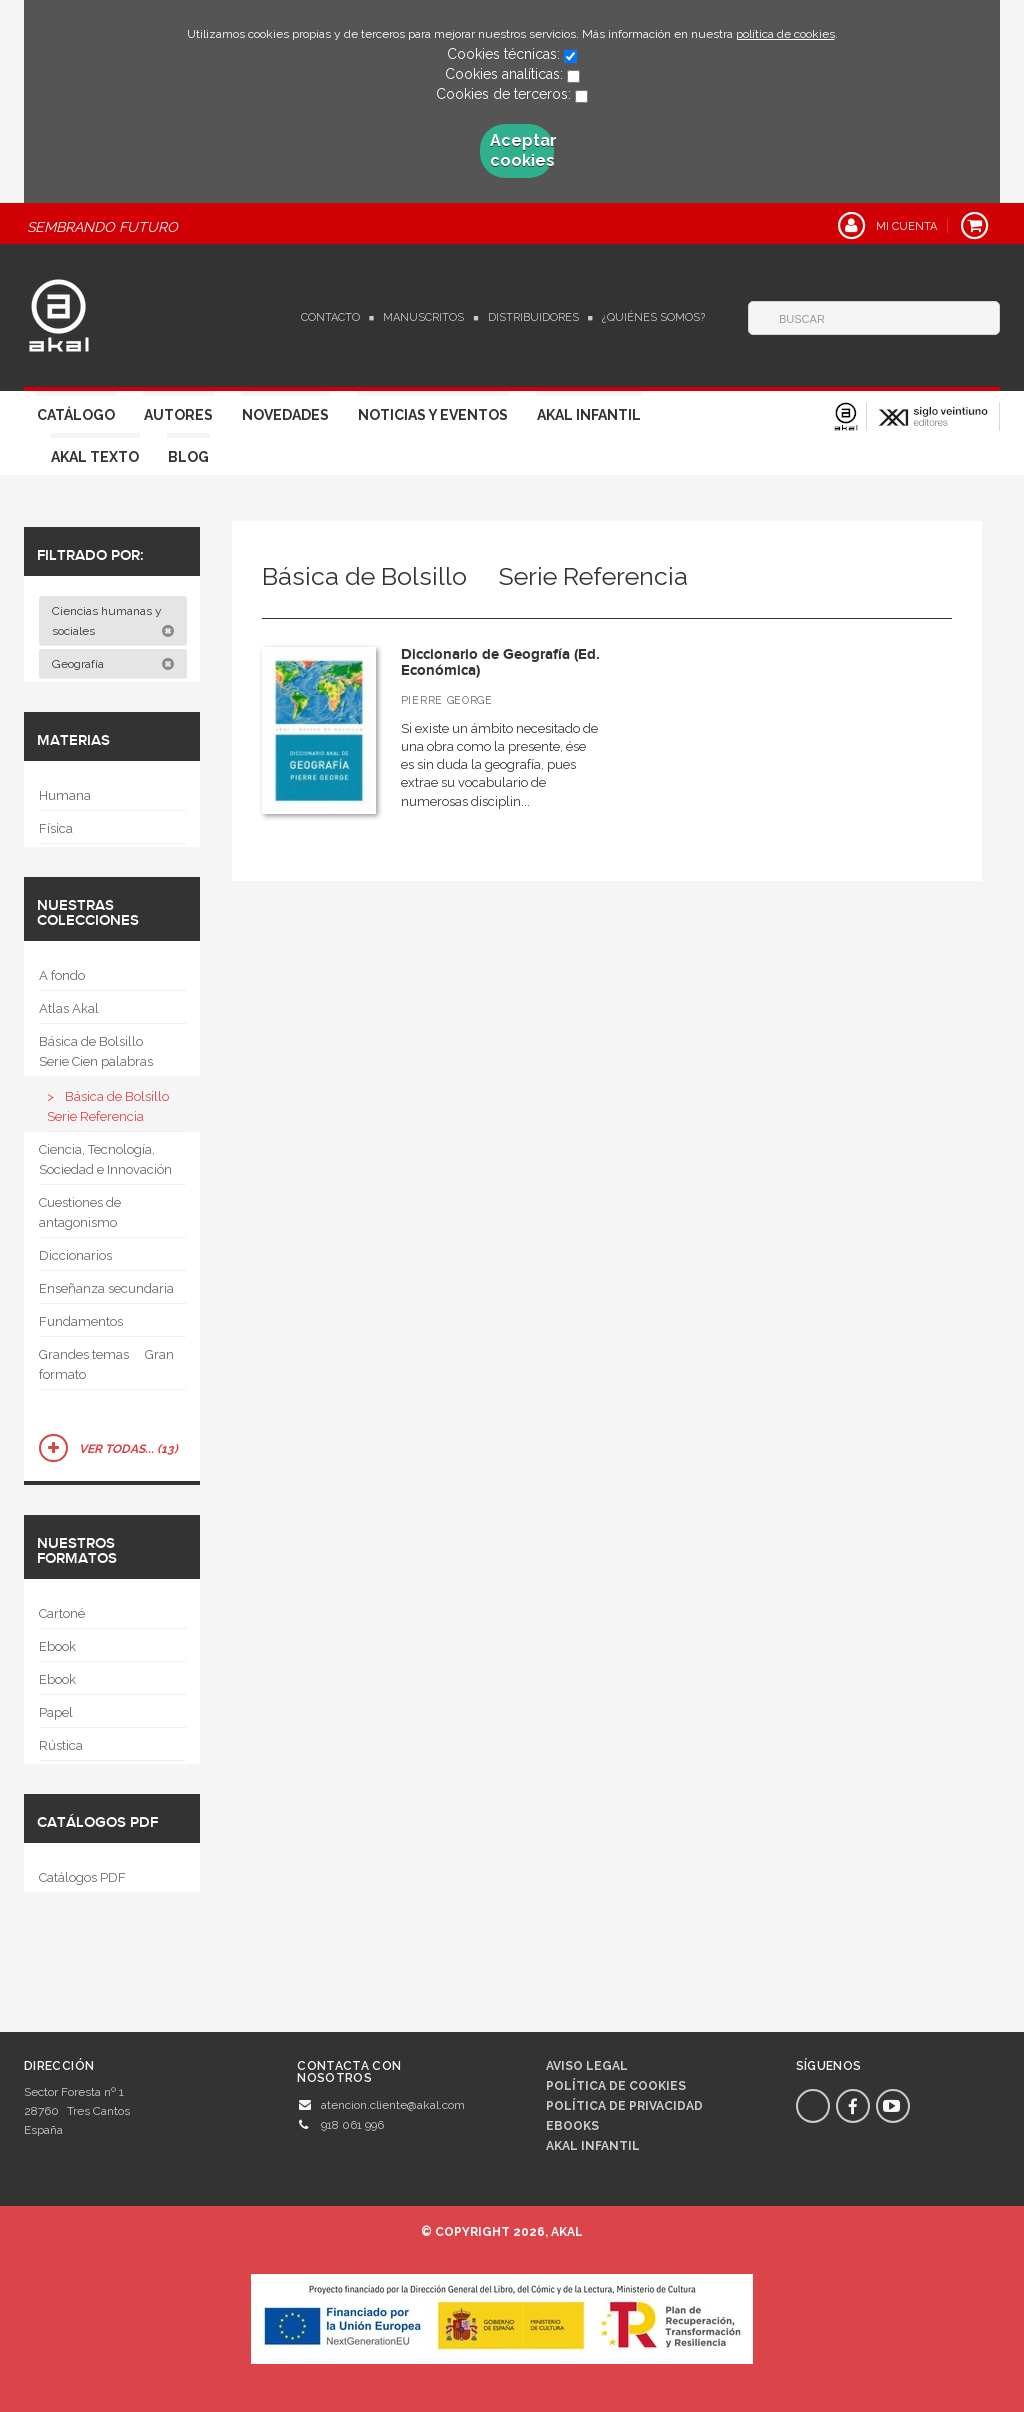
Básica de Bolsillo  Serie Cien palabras (97, 1051)
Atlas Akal (69, 1008)
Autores (178, 415)
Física (56, 828)
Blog (188, 457)
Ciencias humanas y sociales (113, 621)
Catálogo (76, 415)
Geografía (113, 664)
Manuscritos (423, 317)
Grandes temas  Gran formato (106, 1364)
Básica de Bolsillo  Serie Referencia (114, 1106)
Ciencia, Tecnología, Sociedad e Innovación (105, 1159)
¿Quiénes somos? (653, 317)
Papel (56, 1712)
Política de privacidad (624, 2106)
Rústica (61, 1745)
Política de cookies (616, 2086)
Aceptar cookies (522, 150)
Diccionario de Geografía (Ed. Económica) (500, 663)
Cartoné (62, 1613)
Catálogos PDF (82, 1877)
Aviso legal (587, 2066)
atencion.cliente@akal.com (393, 2105)
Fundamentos (81, 1321)
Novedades (285, 415)
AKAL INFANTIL (593, 2146)
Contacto (330, 317)
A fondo (62, 975)
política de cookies (785, 34)
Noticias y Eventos (433, 415)
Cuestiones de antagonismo (80, 1212)
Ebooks (572, 2126)
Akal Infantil (589, 415)
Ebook (57, 1646)
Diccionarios (75, 1255)
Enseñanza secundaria (106, 1288)
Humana (65, 795)
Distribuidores (533, 317)
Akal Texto (95, 457)
